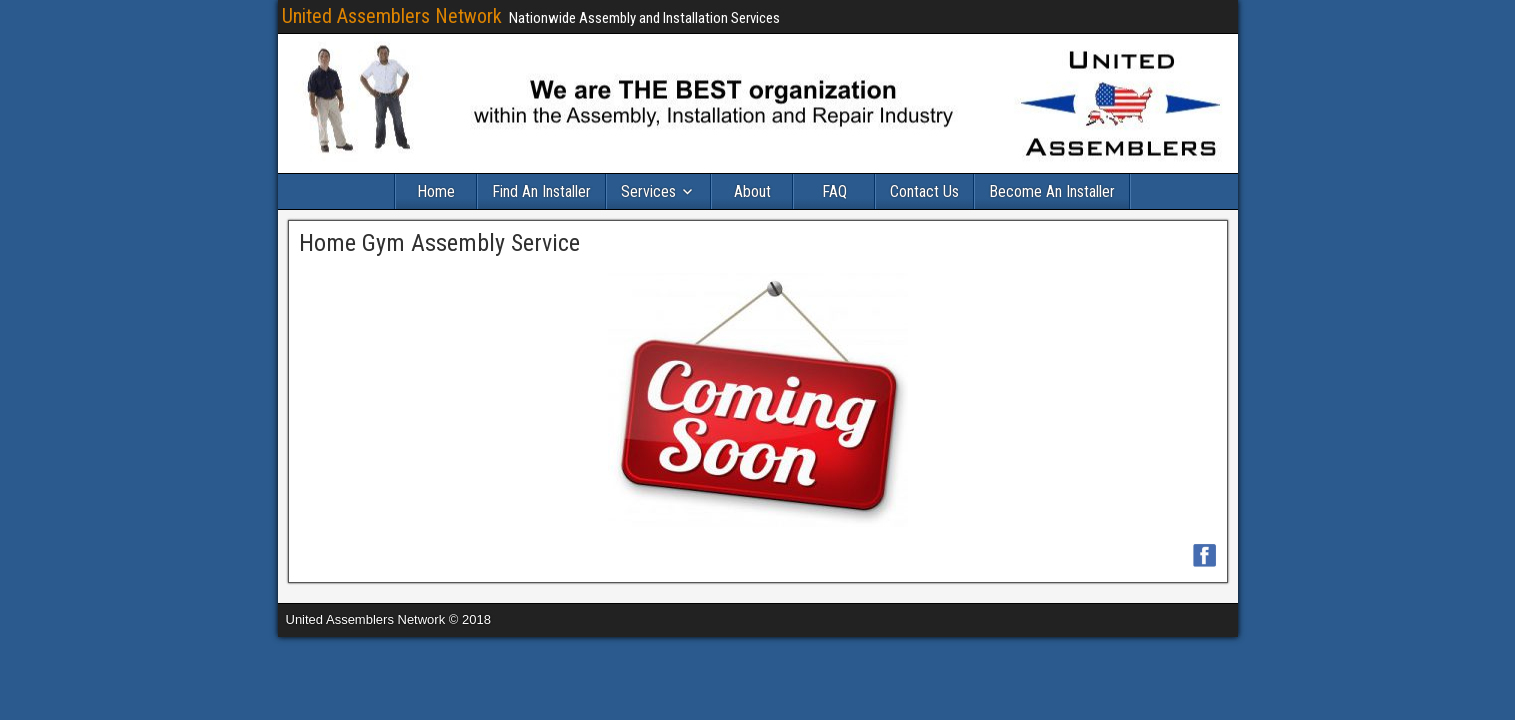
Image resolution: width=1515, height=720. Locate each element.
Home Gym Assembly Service (439, 243)
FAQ (834, 191)
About (752, 191)
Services (648, 191)
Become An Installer (1052, 191)
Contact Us (924, 191)
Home (436, 191)
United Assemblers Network (392, 16)
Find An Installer (541, 191)
